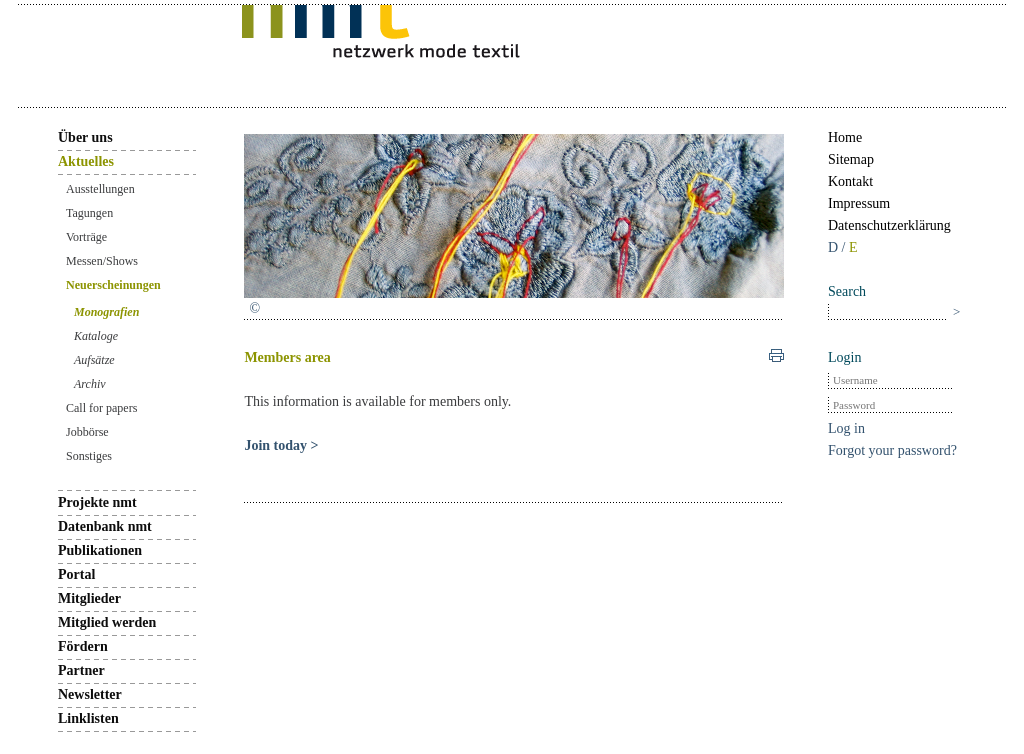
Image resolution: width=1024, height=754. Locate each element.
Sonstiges (89, 456)
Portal (76, 574)
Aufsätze (94, 360)
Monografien (106, 312)
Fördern (83, 646)
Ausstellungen (100, 189)
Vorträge (86, 237)
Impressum (859, 203)
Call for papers (101, 408)
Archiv (90, 384)
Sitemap (851, 159)
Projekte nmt (97, 502)
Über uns (85, 137)
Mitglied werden (107, 622)
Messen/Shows (102, 261)
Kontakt (850, 181)
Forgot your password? (892, 450)
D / (838, 247)
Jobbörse (87, 432)
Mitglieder (89, 598)
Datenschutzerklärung (889, 225)
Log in (846, 428)
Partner (81, 670)
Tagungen (89, 213)
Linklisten (88, 718)
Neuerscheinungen (113, 285)
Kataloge (96, 336)
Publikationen (100, 550)
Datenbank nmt (105, 526)
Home (845, 137)
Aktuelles (86, 161)
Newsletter (90, 694)
